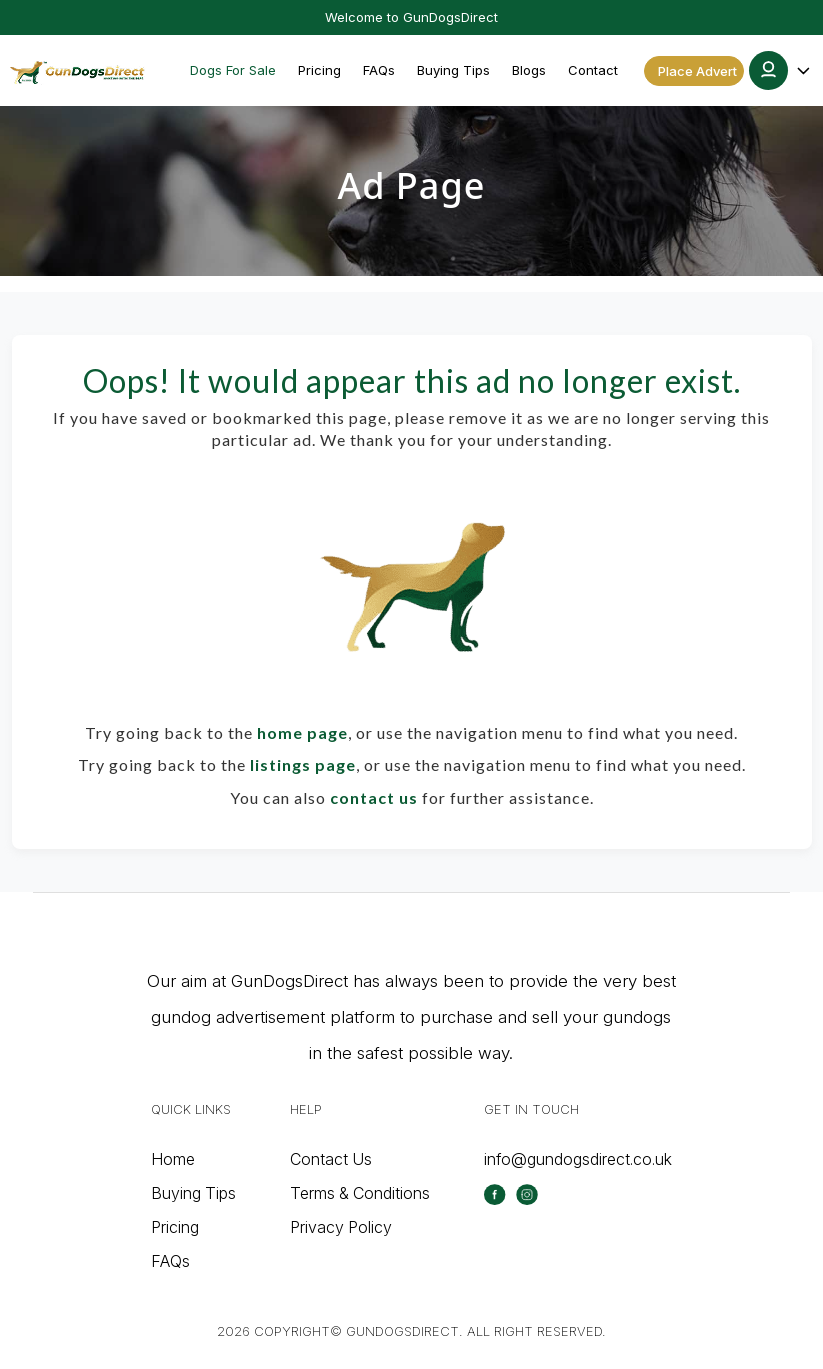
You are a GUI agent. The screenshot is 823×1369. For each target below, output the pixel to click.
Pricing (319, 70)
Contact (593, 70)
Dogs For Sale (233, 70)
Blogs (529, 70)
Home (173, 1159)
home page (302, 732)
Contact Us (331, 1159)
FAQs (379, 70)
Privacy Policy (341, 1227)
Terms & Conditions (360, 1193)
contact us (374, 797)
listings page (303, 764)
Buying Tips (453, 70)
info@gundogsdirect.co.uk (578, 1159)
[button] (781, 70)
